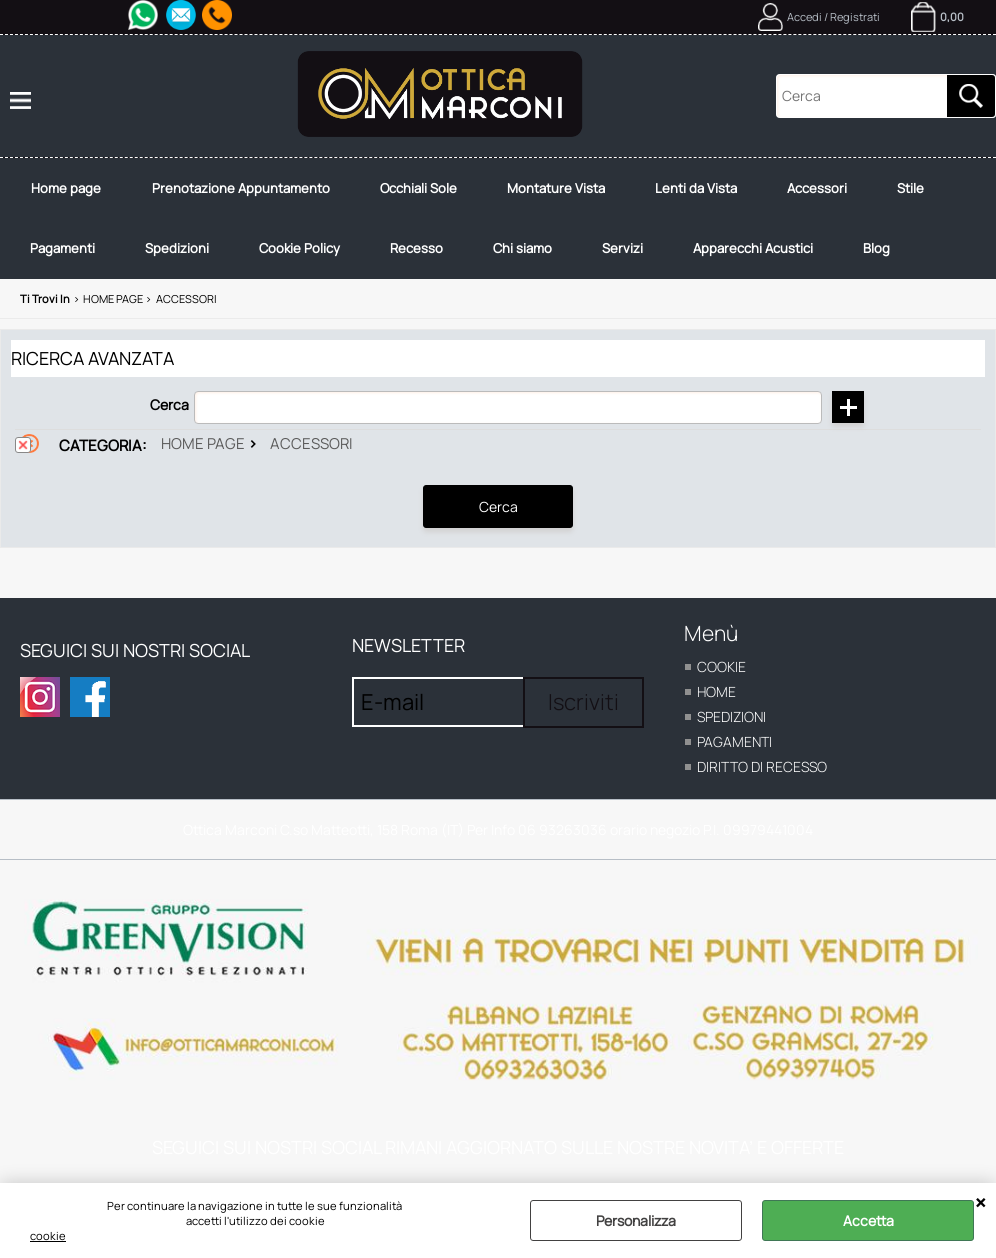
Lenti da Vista (696, 188)
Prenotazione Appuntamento (241, 188)
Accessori (817, 188)
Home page (66, 188)
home (716, 691)
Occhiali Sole (418, 188)
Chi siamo (522, 248)
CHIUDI (980, 1203)
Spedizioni (177, 248)
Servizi (622, 248)
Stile (910, 188)
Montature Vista (556, 188)
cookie (48, 1235)
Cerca (169, 404)
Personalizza (636, 1220)
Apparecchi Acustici (753, 248)
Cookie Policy (299, 248)
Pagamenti (62, 248)
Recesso (416, 248)
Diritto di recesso (762, 766)
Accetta (868, 1220)
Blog (876, 248)
